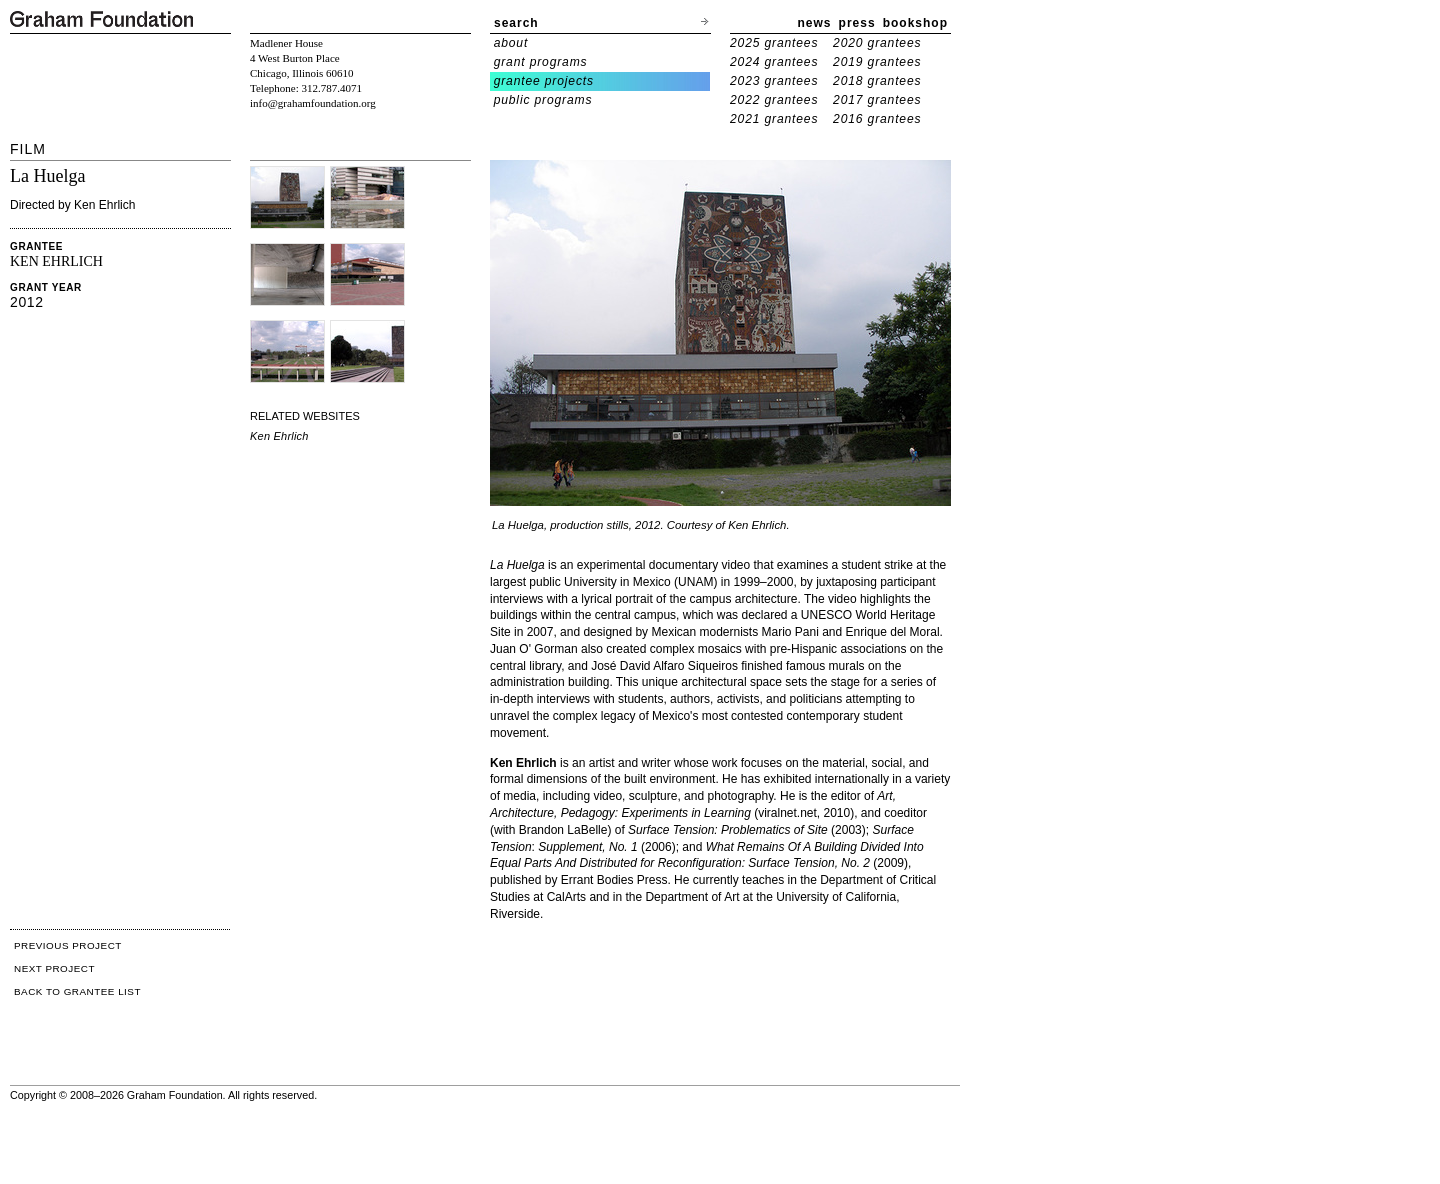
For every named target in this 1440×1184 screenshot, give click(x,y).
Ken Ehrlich (279, 436)
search (516, 23)
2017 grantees (877, 100)
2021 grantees (774, 119)
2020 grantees (877, 43)
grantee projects (544, 81)
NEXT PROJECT (54, 968)
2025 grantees (774, 43)
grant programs (541, 62)
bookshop (915, 23)
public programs (543, 100)
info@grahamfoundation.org (313, 103)
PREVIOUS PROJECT (68, 945)
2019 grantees (877, 62)
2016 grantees (877, 119)
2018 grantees (877, 81)
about (511, 43)
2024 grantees (774, 62)
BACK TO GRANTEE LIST (77, 991)
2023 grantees (774, 81)
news (815, 23)
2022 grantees (774, 100)
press (857, 23)
